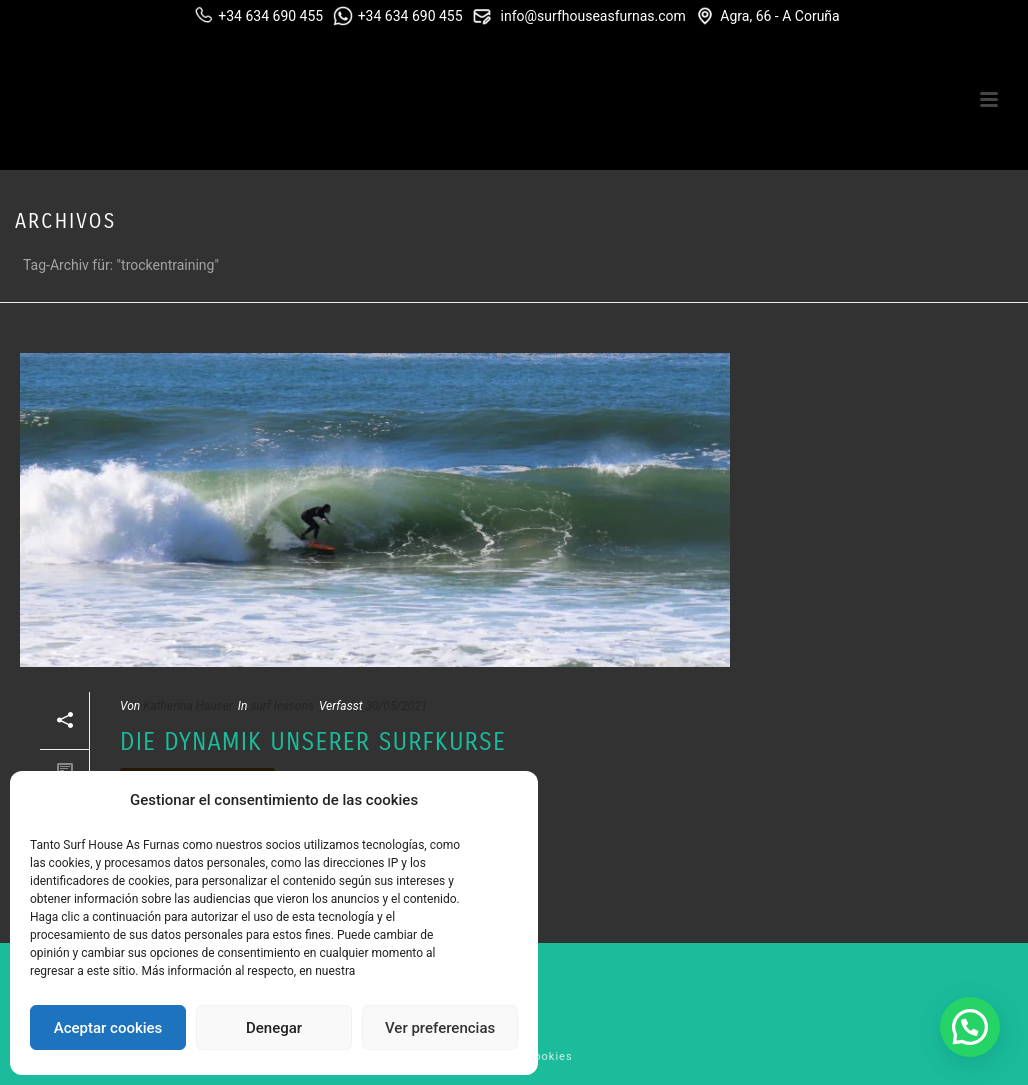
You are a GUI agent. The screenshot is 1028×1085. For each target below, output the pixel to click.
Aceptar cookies (108, 1028)
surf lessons (282, 706)
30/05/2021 (396, 706)
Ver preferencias (440, 1028)
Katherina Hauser (188, 706)
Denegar (274, 1028)
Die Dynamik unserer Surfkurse (313, 742)
